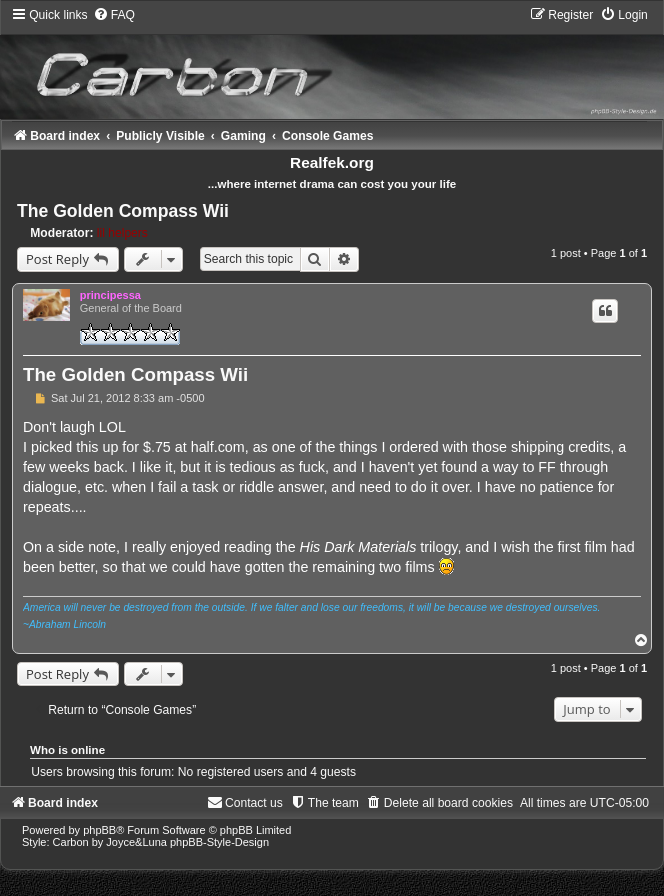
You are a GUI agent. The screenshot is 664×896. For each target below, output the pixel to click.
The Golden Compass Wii (123, 211)
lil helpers (122, 233)
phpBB (99, 830)
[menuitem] (114, 15)
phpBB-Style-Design (219, 842)
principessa (110, 295)
